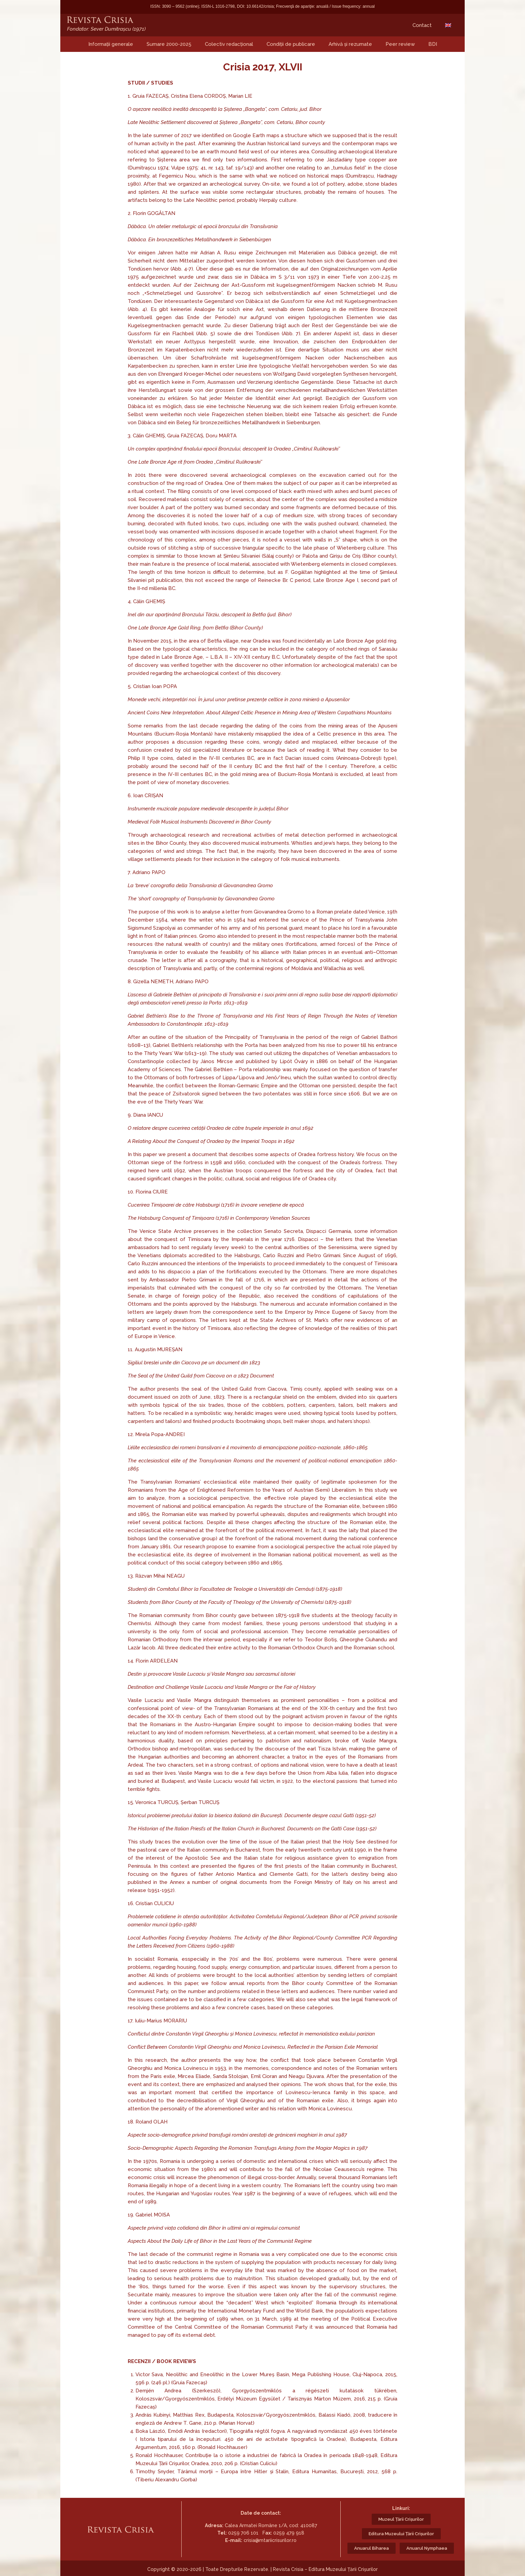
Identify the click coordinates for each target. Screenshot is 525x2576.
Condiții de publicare (291, 44)
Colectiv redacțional (229, 44)
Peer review (400, 44)
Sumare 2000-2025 (169, 44)
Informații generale (110, 44)
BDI (432, 44)
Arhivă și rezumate (350, 44)
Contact (422, 25)
